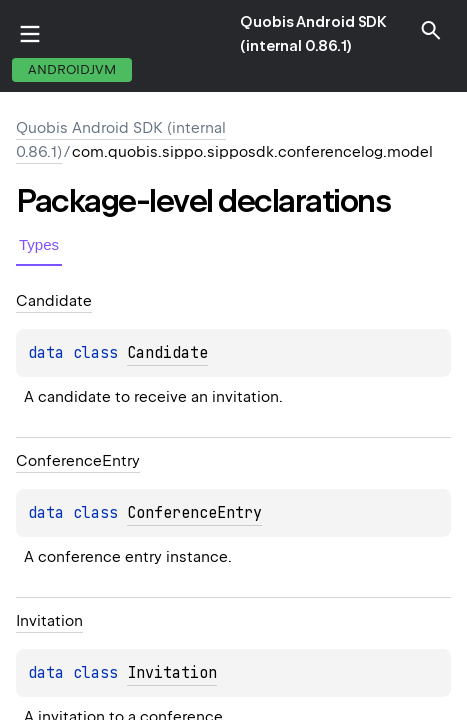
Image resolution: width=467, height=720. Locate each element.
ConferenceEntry (194, 513)
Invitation (172, 673)
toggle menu (30, 34)
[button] (431, 30)
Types (39, 244)
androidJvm (72, 69)
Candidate (167, 353)
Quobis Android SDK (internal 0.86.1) (313, 34)
